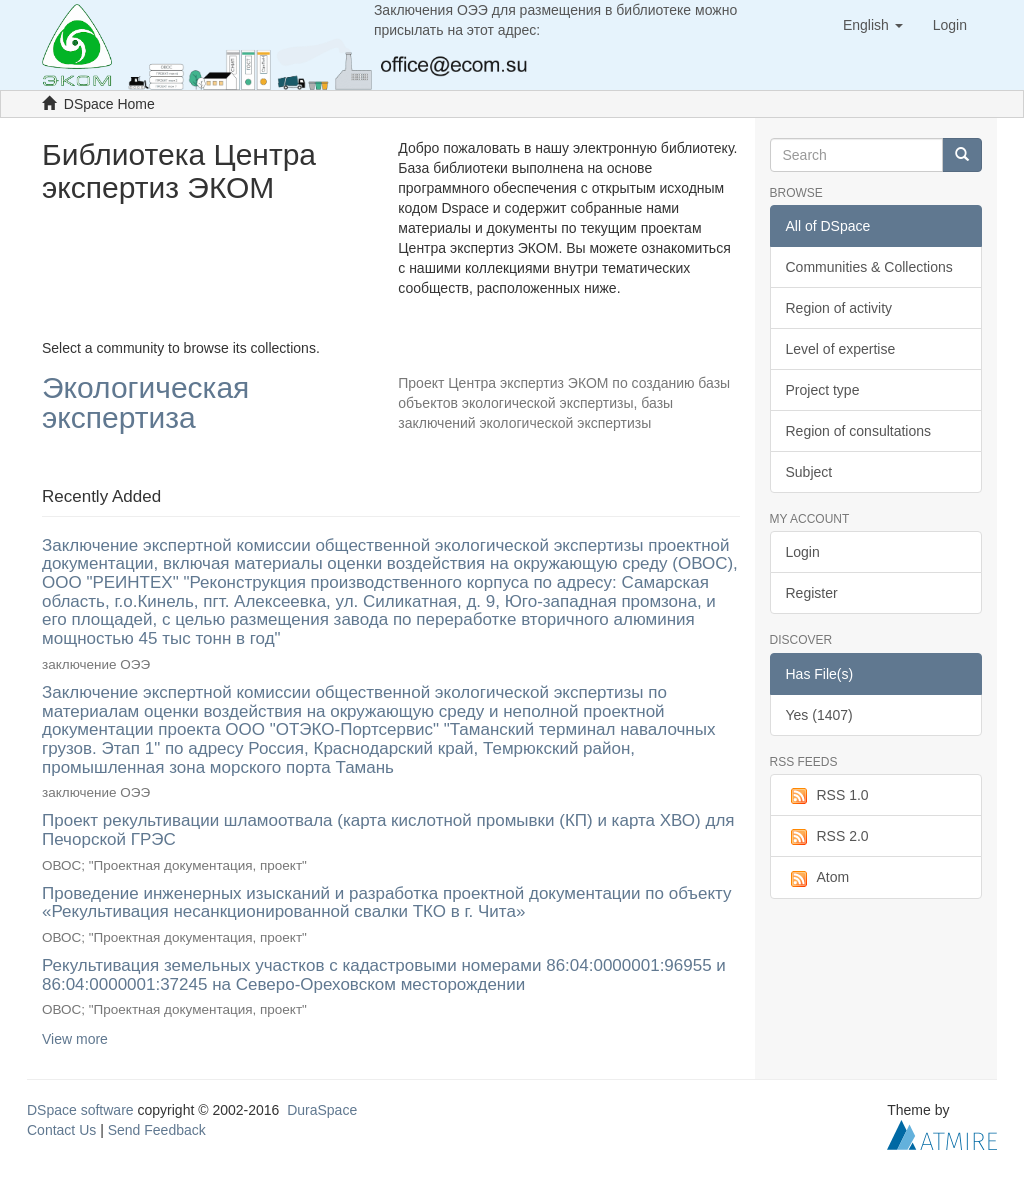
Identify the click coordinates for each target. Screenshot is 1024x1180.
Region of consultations (859, 431)
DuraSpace (322, 1110)
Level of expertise (841, 349)
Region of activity (839, 308)
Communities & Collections (869, 267)
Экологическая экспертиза (145, 403)
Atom (818, 878)
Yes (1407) (819, 715)
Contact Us (61, 1130)
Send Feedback (157, 1130)
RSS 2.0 (827, 837)
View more (75, 1039)
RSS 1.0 (827, 796)
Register (812, 593)
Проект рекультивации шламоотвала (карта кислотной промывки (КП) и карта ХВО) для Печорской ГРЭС (388, 830)
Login (803, 552)
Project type (823, 390)
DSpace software (80, 1110)
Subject (809, 472)
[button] (873, 25)
